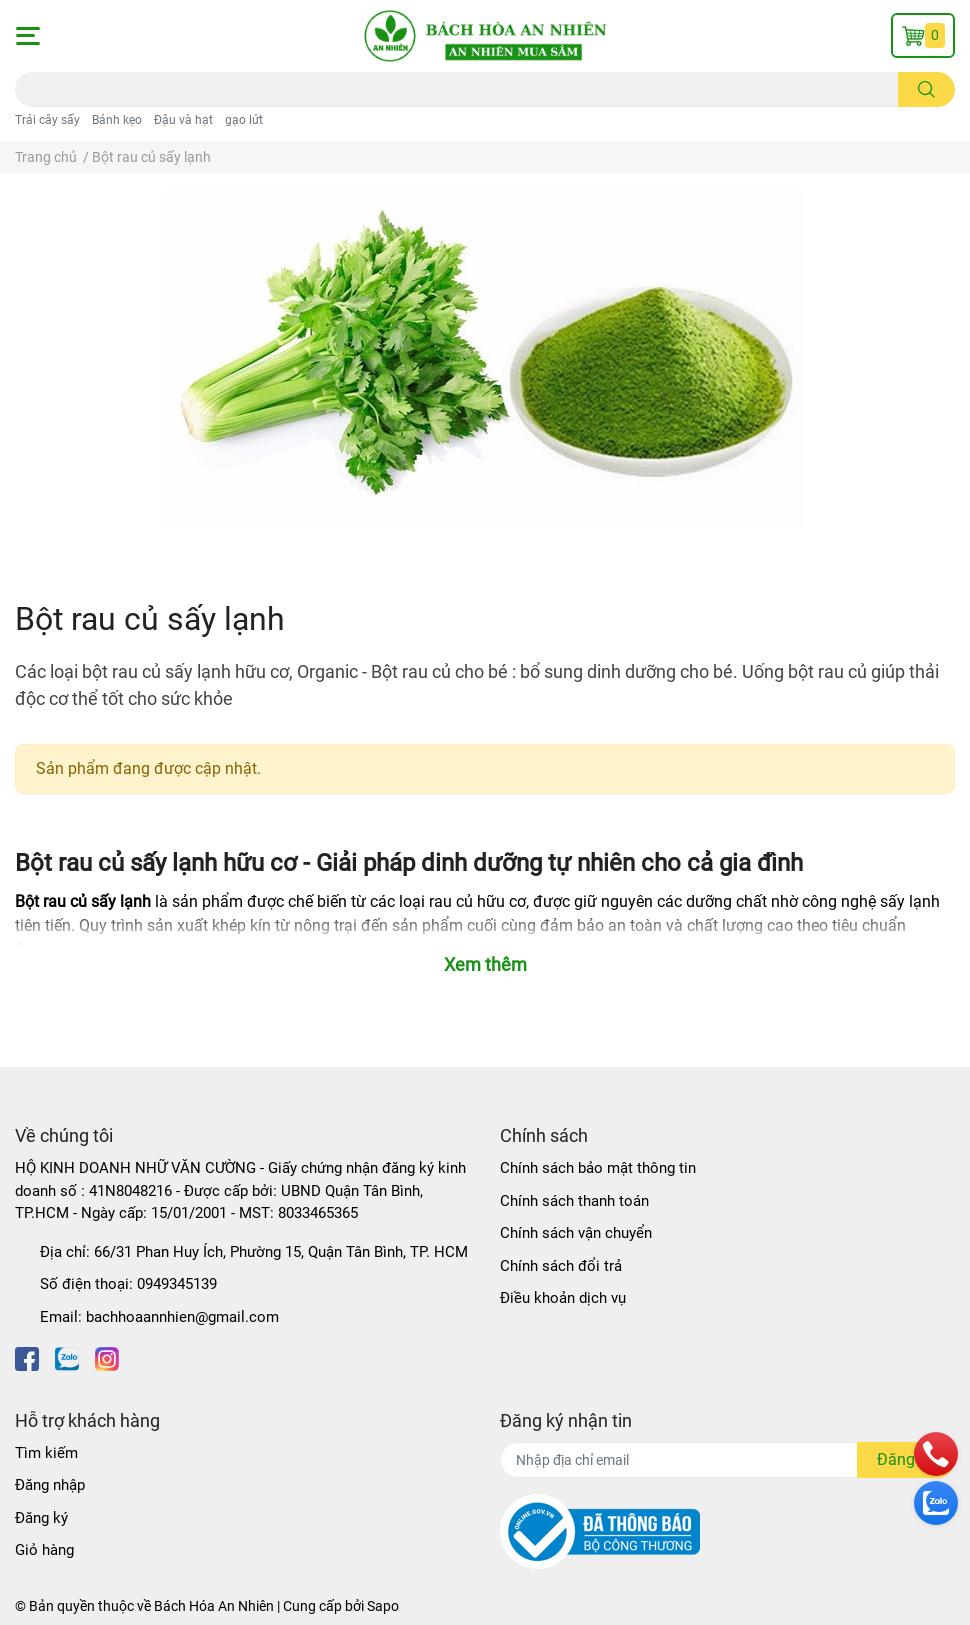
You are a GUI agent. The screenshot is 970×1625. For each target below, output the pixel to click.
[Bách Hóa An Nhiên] (485, 36)
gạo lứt (244, 120)
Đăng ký (41, 1518)
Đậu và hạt (183, 120)
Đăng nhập (50, 1485)
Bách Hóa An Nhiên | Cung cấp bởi (260, 1606)
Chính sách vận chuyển (576, 1233)
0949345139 (177, 1284)
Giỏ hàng (44, 1550)
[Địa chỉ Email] (727, 1460)
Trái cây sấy (47, 120)
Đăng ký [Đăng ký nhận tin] (906, 1459)
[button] (27, 36)
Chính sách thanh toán (574, 1201)
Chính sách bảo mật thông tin (598, 1168)
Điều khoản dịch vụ (563, 1298)
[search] (926, 89)
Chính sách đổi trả (561, 1266)
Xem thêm (485, 964)
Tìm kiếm (46, 1453)
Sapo (383, 1606)
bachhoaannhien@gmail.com (182, 1317)
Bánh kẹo (117, 120)
